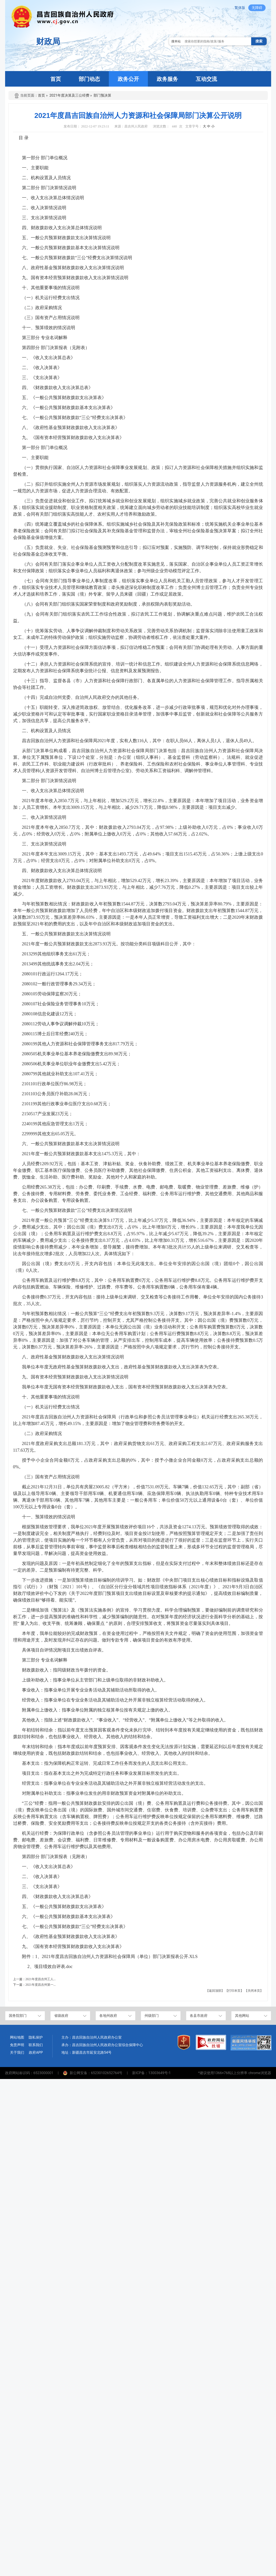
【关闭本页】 (254, 1990)
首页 (41, 95)
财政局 (48, 41)
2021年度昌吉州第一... (40, 1984)
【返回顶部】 (215, 1990)
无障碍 (257, 8)
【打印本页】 (234, 1990)
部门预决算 (102, 95)
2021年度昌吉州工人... (40, 1979)
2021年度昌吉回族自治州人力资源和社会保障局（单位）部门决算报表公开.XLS (120, 1956)
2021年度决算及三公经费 (69, 95)
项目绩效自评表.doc (53, 1966)
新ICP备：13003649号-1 (151, 2073)
